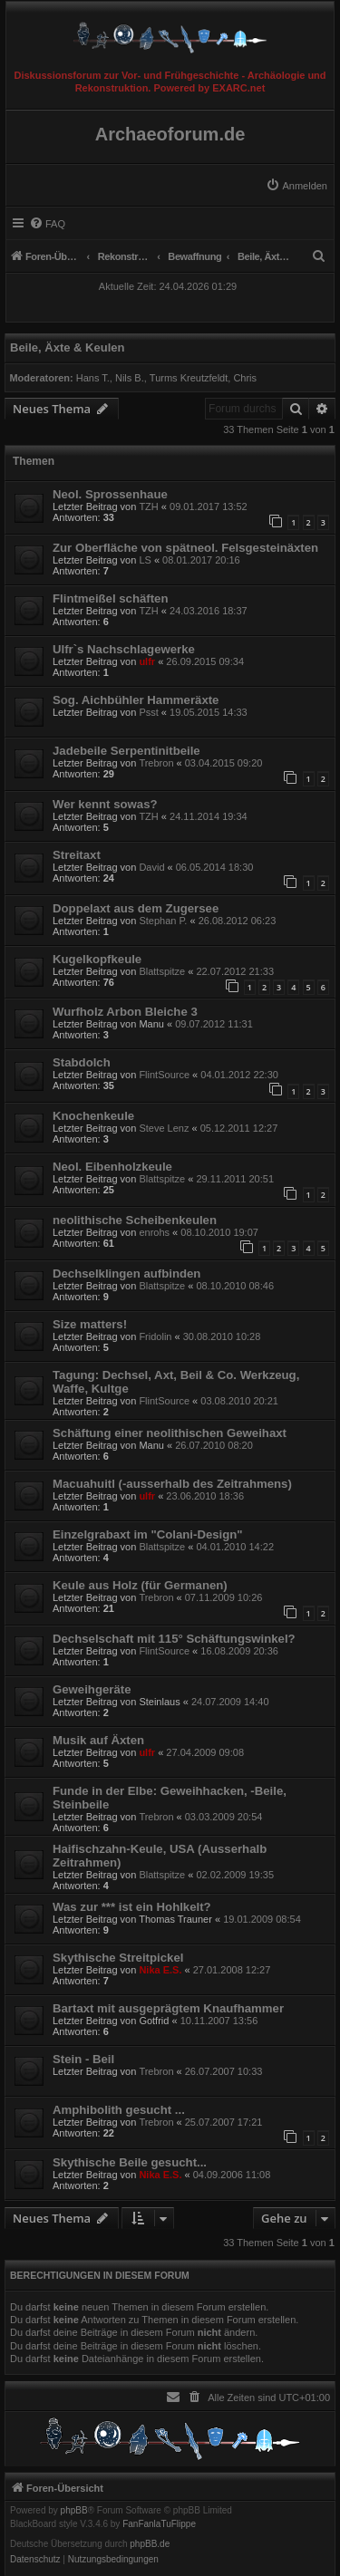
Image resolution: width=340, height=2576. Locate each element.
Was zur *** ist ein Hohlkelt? (132, 1907)
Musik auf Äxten (98, 1740)
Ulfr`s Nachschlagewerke (124, 649)
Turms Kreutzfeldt (189, 377)
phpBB (74, 2510)
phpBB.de (150, 2544)
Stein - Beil (83, 2059)
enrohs (154, 1232)
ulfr (147, 661)
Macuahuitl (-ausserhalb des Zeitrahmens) (172, 1484)
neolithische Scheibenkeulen (135, 1220)
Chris (245, 377)
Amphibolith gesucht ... (119, 2110)
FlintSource (164, 1074)
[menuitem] (296, 186)
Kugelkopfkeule (97, 959)
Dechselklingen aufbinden (126, 1273)
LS (145, 560)
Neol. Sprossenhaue (110, 494)
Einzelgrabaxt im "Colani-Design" (148, 1534)
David (151, 867)
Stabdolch (82, 1062)
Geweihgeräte (92, 1689)
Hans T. (93, 377)
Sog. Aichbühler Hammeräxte (136, 700)
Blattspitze (162, 971)
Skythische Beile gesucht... (130, 2162)
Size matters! (90, 1324)
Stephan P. (163, 920)
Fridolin (155, 1336)
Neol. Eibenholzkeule (112, 1166)
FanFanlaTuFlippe (159, 2524)
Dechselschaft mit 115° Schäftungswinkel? (174, 1638)
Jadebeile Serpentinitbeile (126, 750)
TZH (148, 506)
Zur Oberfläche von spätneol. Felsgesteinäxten (185, 548)
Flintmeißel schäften (111, 598)
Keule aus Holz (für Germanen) (140, 1585)
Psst (148, 712)
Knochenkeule (93, 1116)
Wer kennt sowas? (105, 804)
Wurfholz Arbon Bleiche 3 (125, 1011)
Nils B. (129, 377)
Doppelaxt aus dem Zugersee (136, 908)
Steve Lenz (164, 1128)
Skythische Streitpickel (118, 1957)
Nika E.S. (160, 1969)
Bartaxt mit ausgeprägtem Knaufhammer (168, 2008)
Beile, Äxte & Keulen (67, 347)
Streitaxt (77, 855)
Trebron (156, 762)
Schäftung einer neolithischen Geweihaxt (170, 1433)
